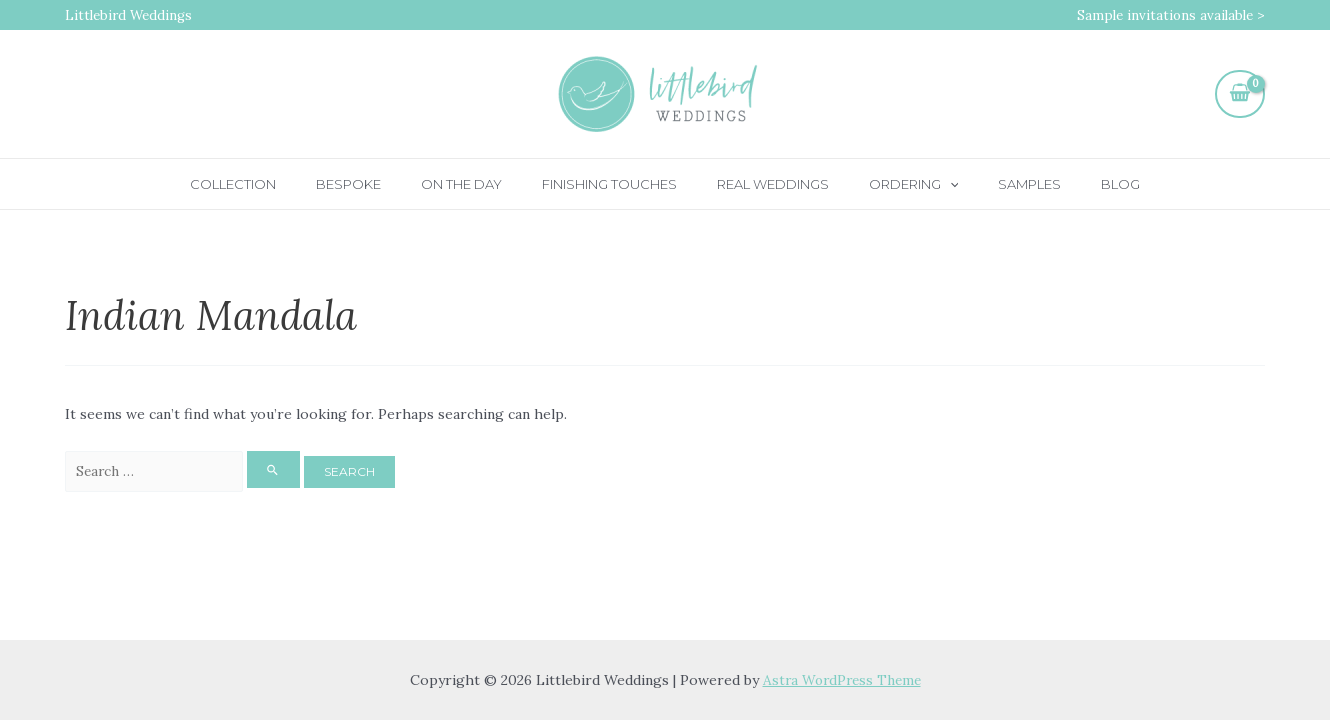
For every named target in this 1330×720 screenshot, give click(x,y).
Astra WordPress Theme (842, 680)
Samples (994, 184)
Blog (1071, 184)
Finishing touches (616, 184)
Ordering (893, 184)
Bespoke (383, 184)
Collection (282, 184)
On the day (482, 184)
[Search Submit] (285, 470)
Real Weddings (766, 184)
